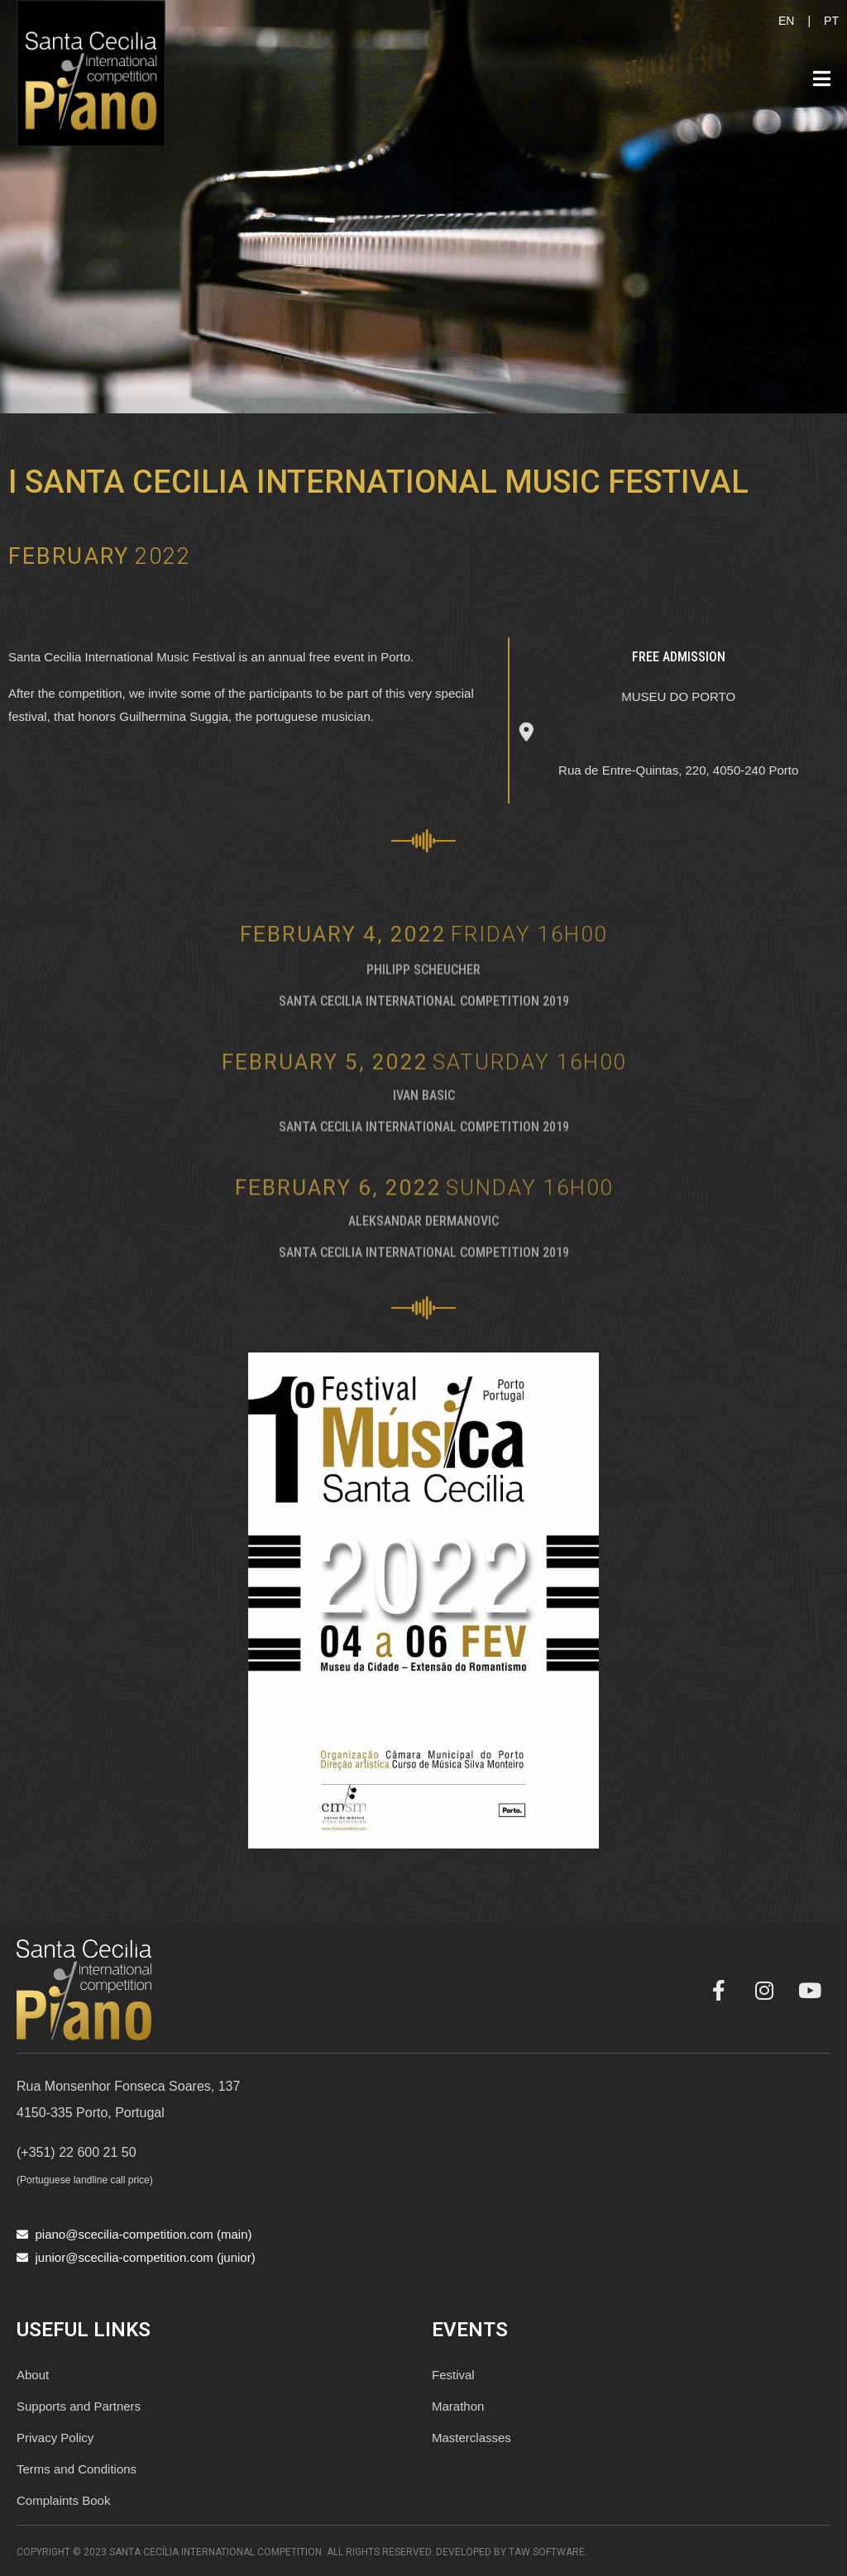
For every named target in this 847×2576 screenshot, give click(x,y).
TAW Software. (548, 2552)
